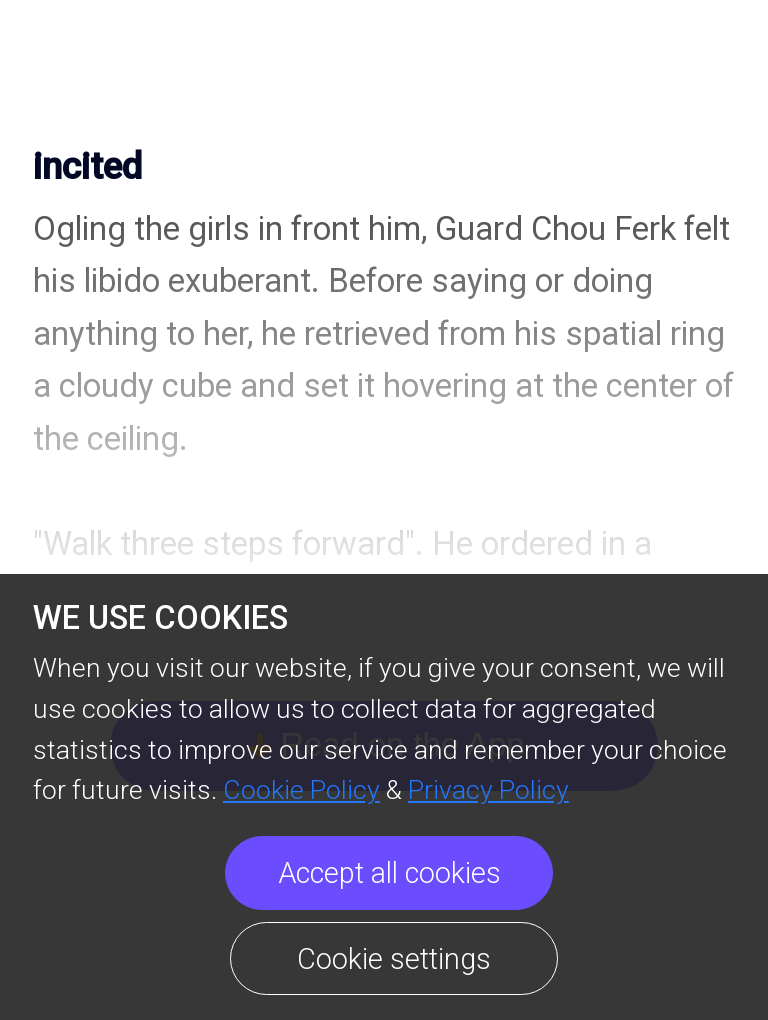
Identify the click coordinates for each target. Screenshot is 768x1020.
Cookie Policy (301, 789)
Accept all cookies (389, 873)
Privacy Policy (488, 789)
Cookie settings (394, 959)
